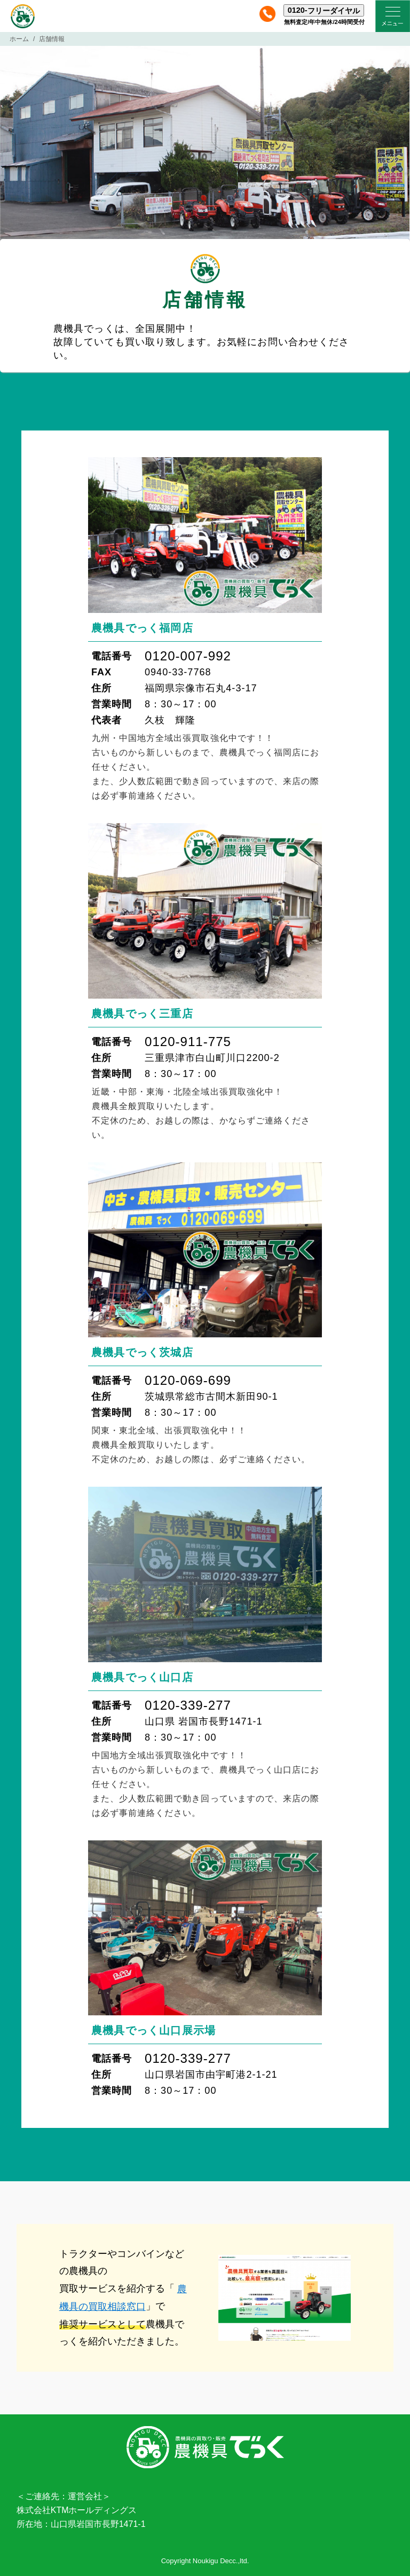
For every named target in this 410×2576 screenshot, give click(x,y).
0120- (324, 10)
